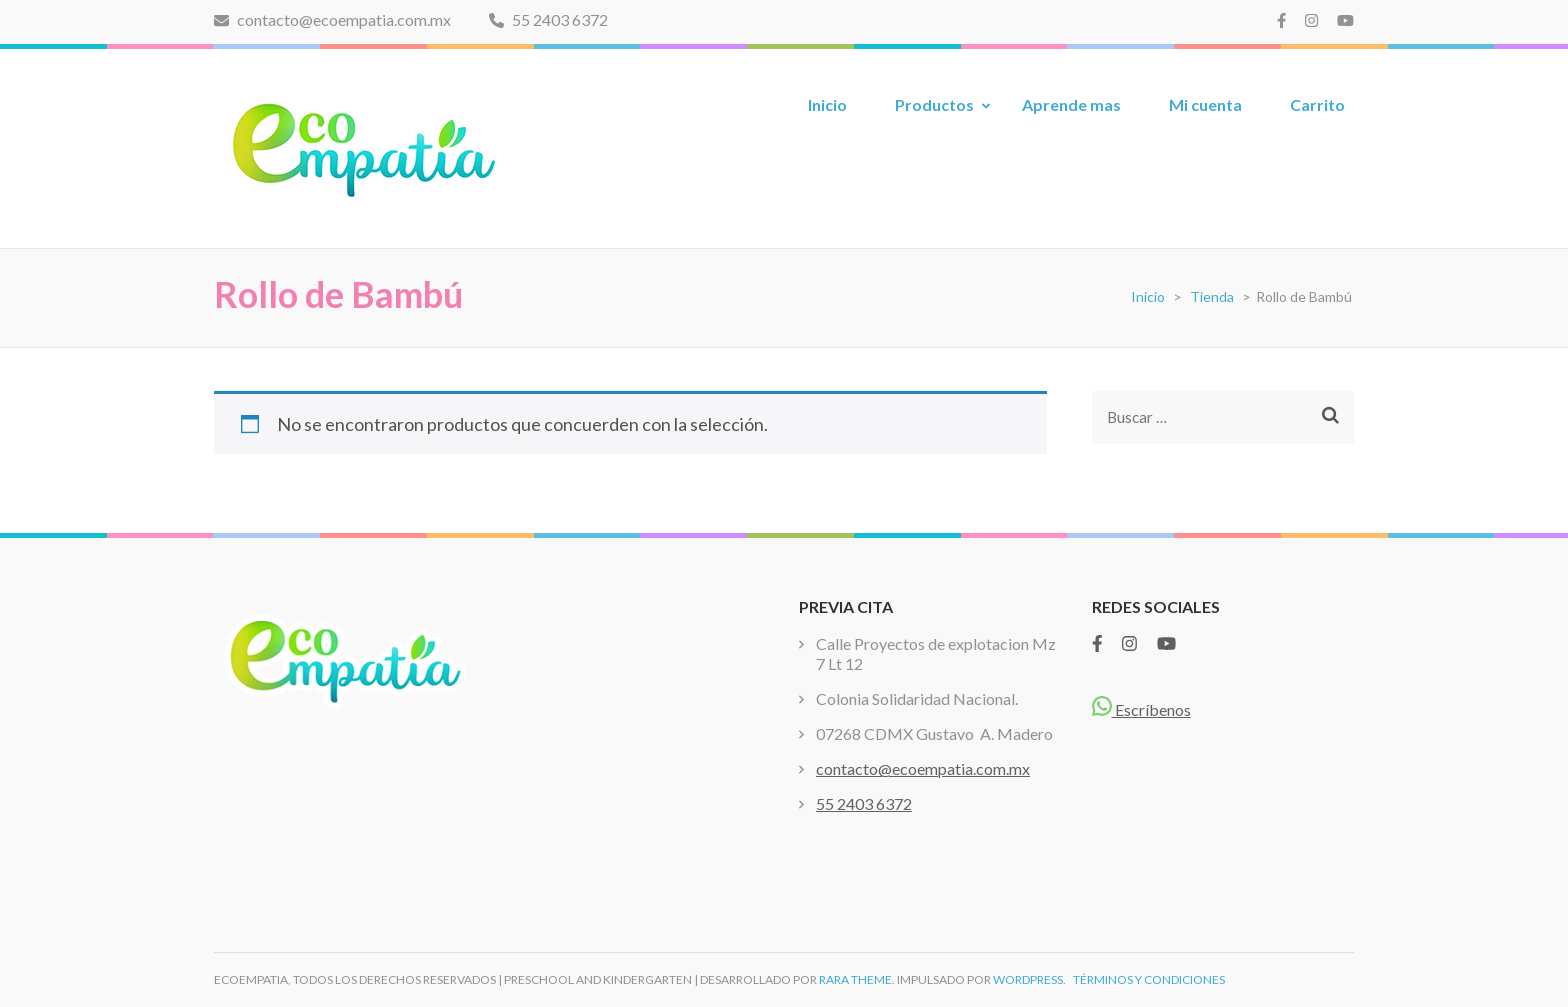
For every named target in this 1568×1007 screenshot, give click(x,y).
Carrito (1317, 104)
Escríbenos (1141, 709)
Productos (934, 104)
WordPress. (1029, 979)
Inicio (827, 104)
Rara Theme (855, 979)
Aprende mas (1071, 104)
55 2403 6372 (548, 19)
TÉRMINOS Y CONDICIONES (1149, 979)
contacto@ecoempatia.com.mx (332, 19)
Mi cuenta (1205, 104)
